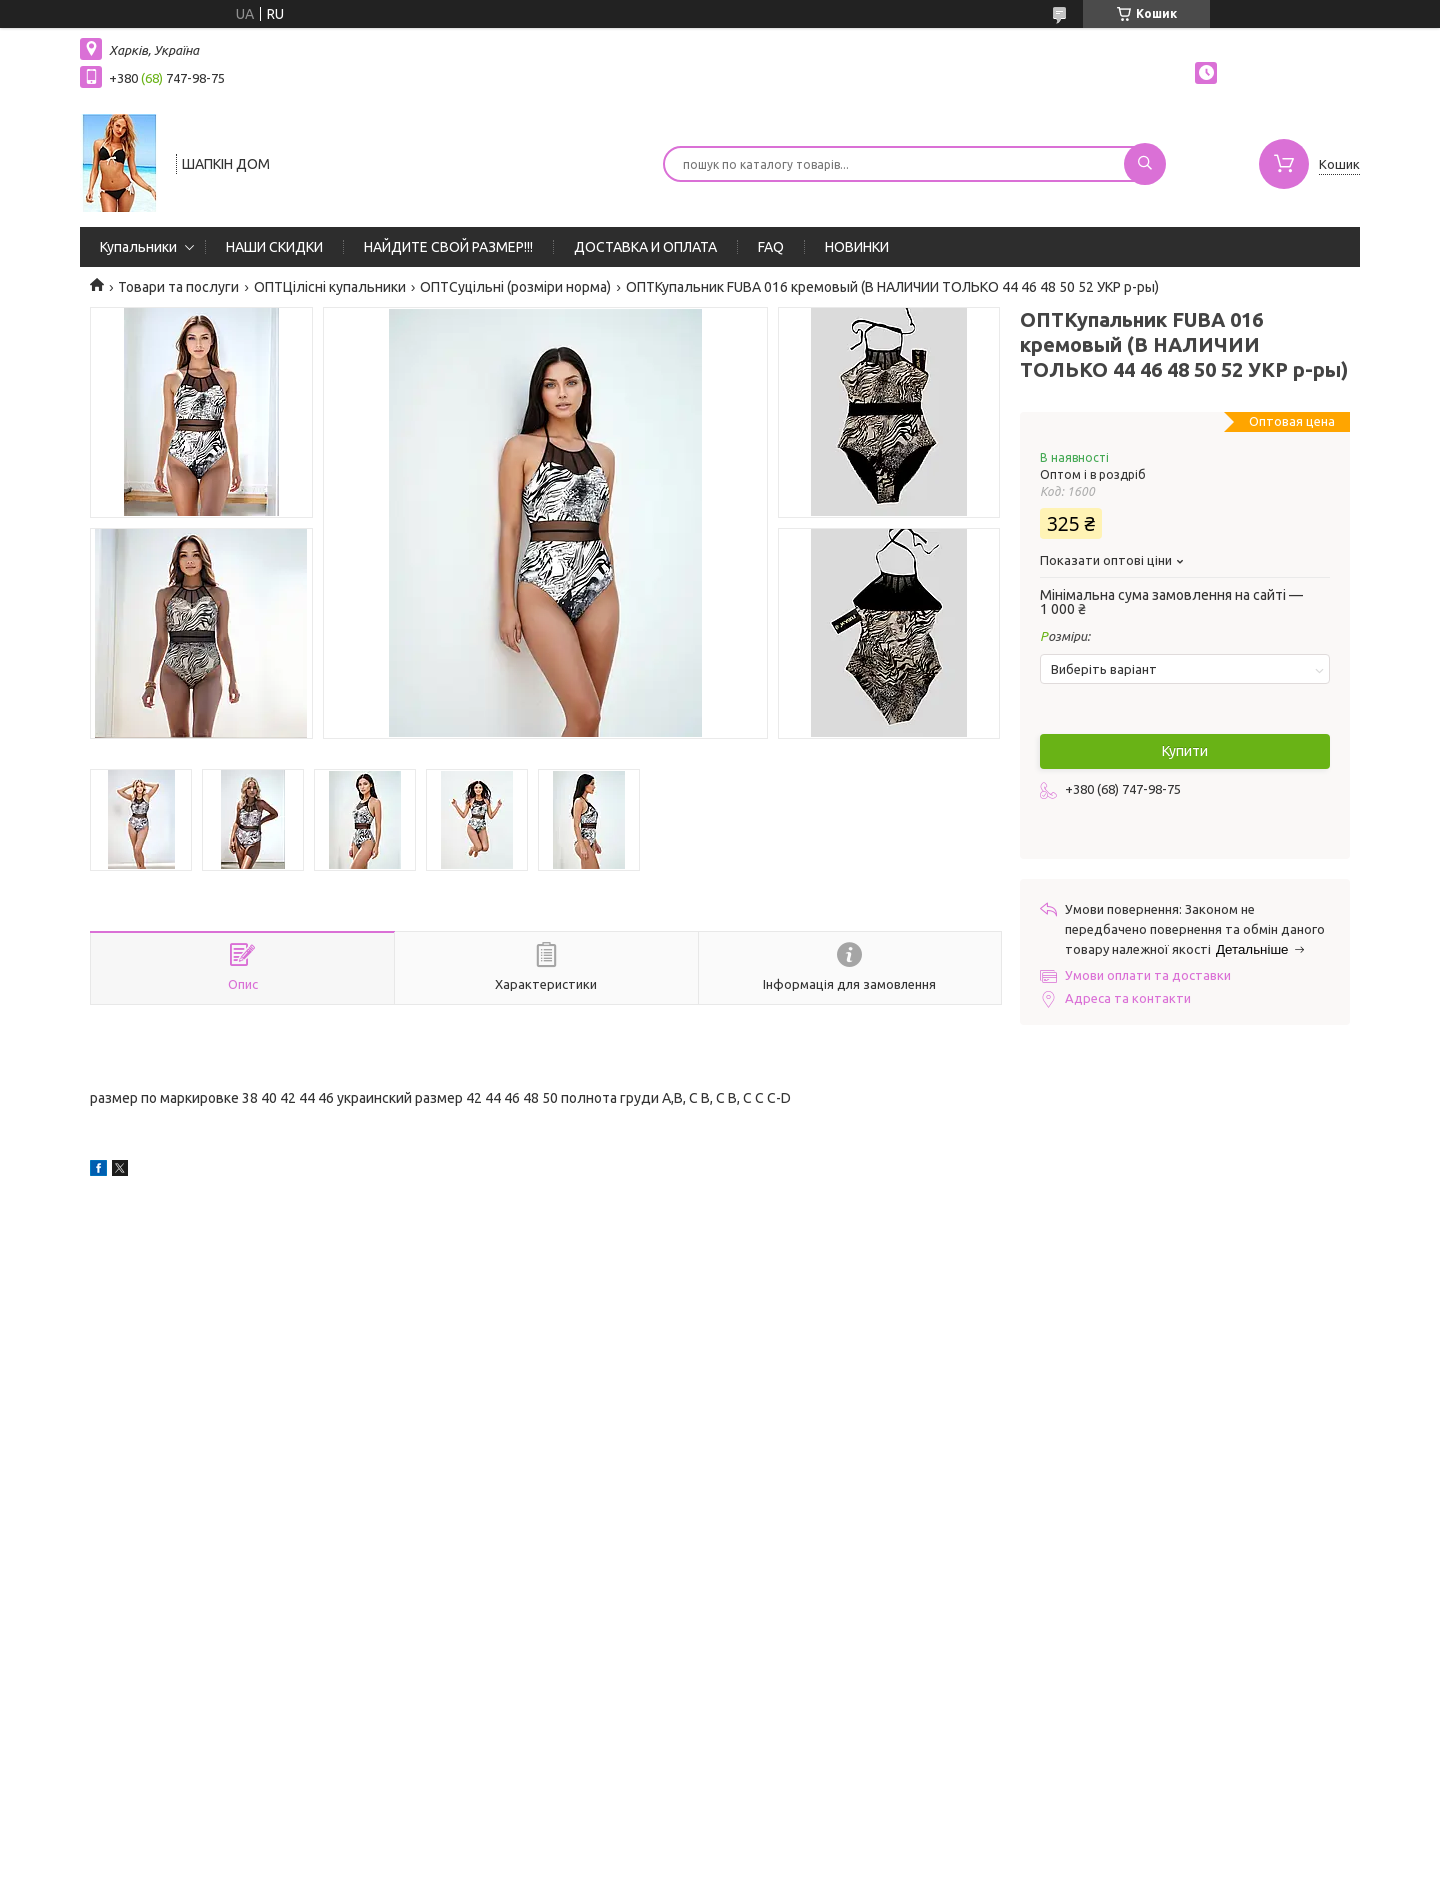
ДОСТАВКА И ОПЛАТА (645, 247)
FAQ (771, 247)
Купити (1185, 751)
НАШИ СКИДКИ (274, 247)
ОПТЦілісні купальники (330, 287)
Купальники (138, 247)
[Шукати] (1145, 164)
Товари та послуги (178, 287)
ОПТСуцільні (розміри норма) (515, 287)
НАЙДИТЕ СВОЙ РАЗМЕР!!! (448, 247)
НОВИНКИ (857, 247)
